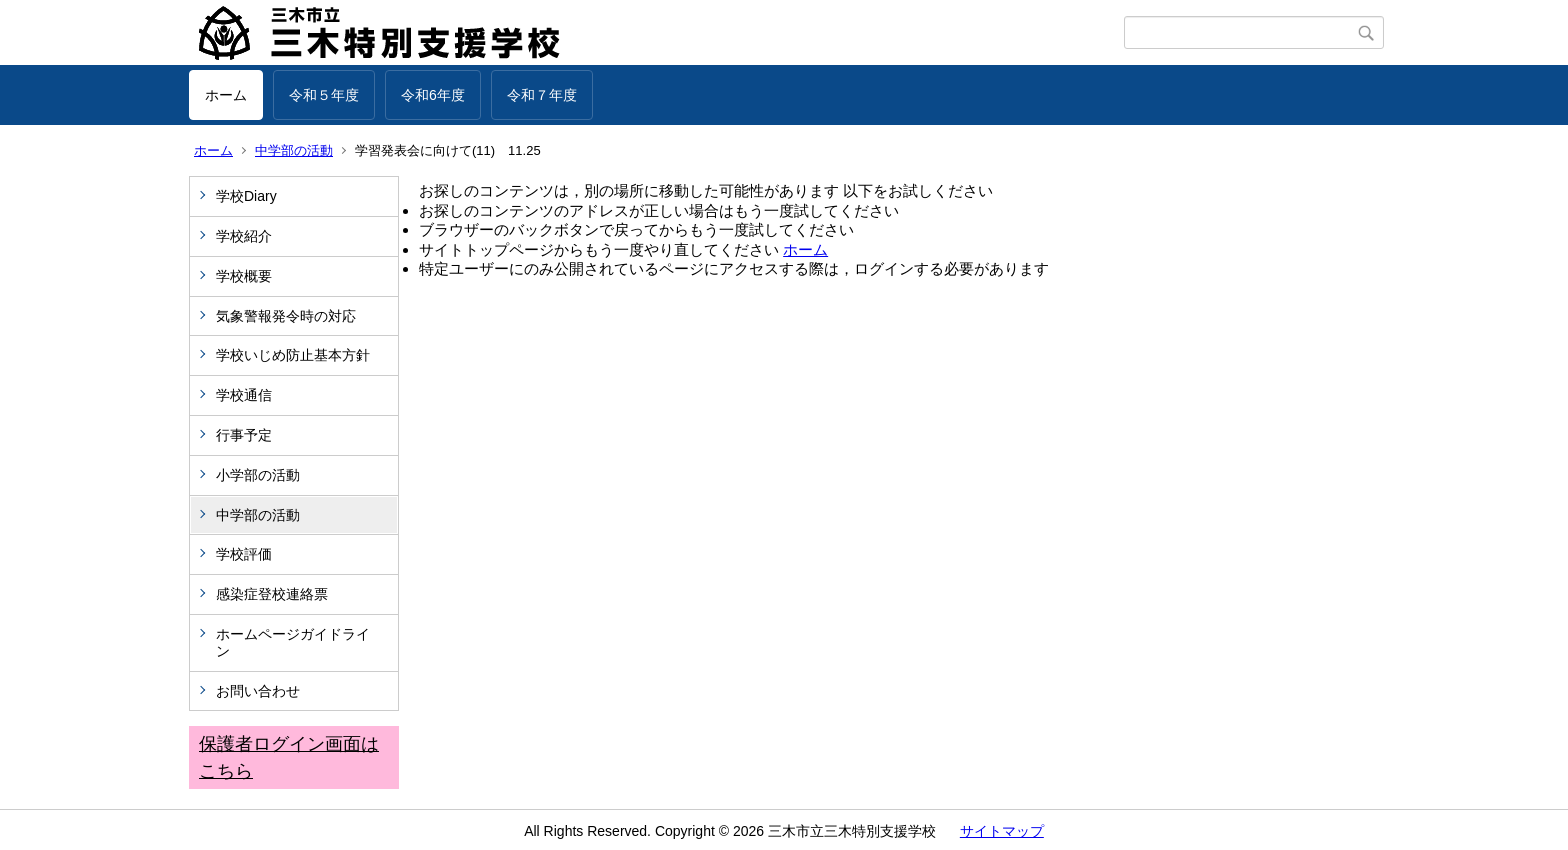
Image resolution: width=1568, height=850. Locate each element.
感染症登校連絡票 (272, 594)
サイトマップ (1002, 831)
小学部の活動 (258, 475)
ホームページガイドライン (293, 642)
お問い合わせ (258, 691)
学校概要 (244, 276)
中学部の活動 (294, 150)
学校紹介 (244, 236)
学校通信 (244, 395)
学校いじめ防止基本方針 (293, 355)
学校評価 (244, 554)
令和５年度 (324, 95)
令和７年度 (542, 95)
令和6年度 (433, 95)
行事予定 (251, 435)
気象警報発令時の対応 (286, 316)
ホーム (226, 95)
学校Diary (246, 196)
